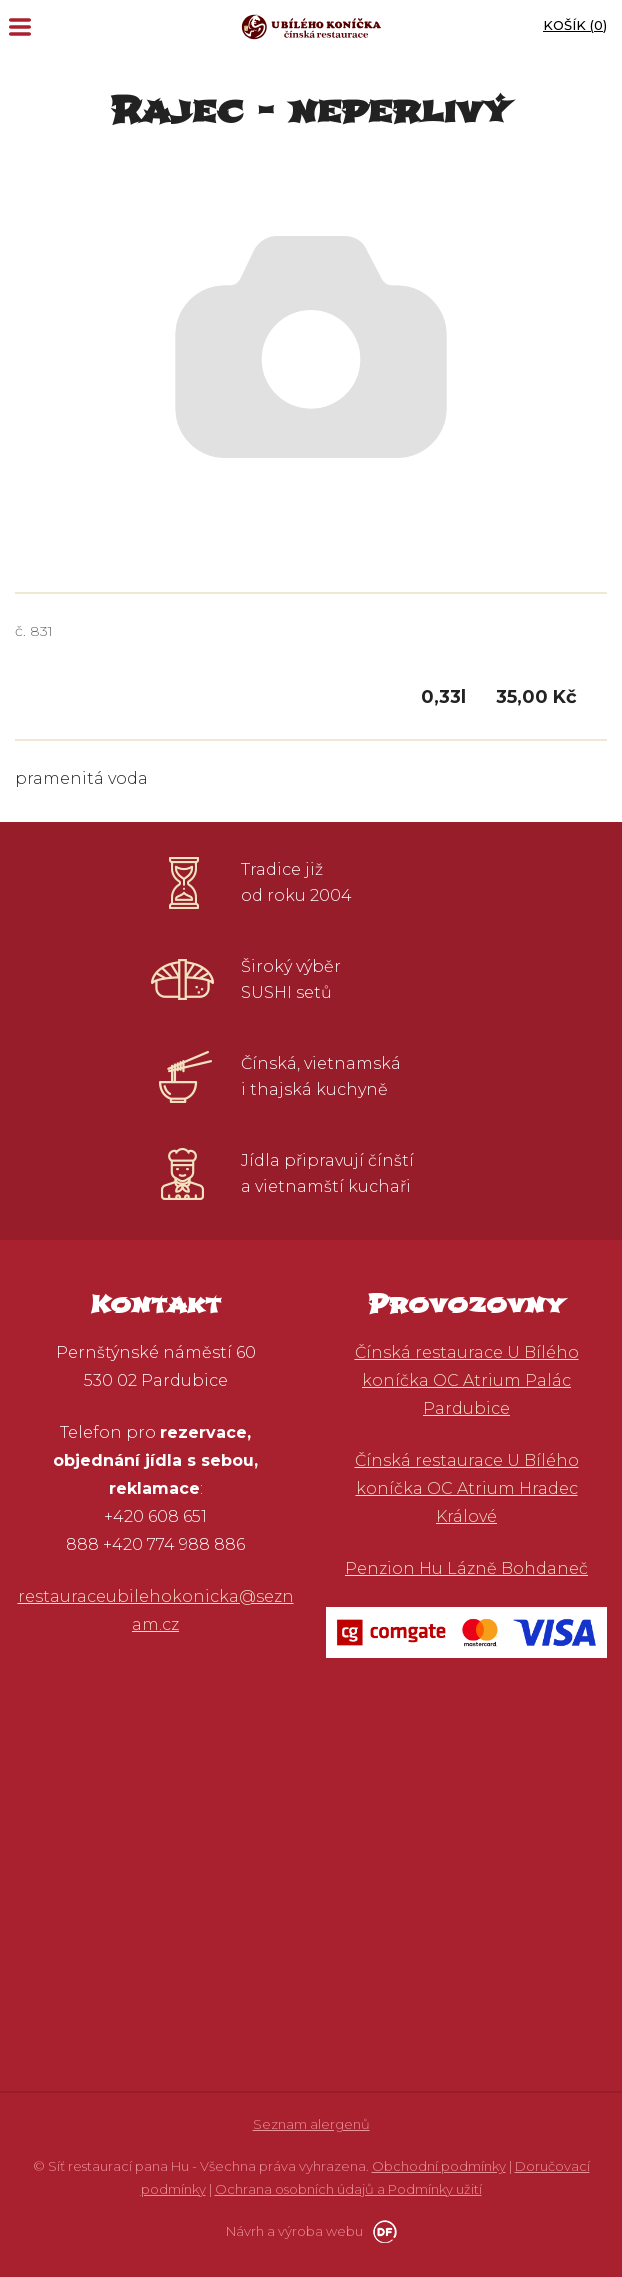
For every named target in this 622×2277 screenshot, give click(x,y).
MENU (20, 27)
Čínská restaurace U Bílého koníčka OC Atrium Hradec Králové (467, 1488)
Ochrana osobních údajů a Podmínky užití (348, 2189)
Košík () (575, 25)
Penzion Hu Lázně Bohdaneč (466, 1568)
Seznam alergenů (311, 2124)
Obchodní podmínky (439, 2166)
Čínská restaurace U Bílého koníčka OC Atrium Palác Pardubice (467, 1380)
